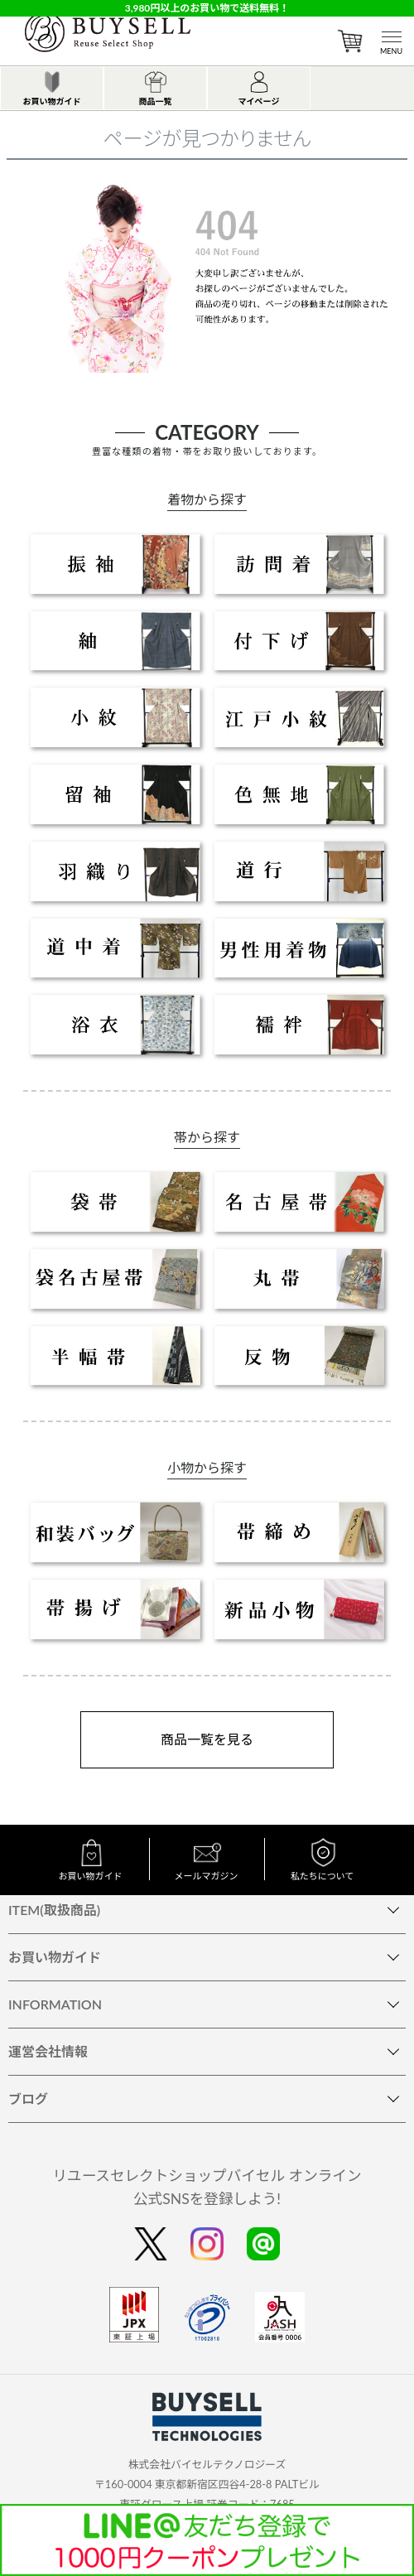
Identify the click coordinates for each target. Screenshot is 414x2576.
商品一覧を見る (207, 1739)
